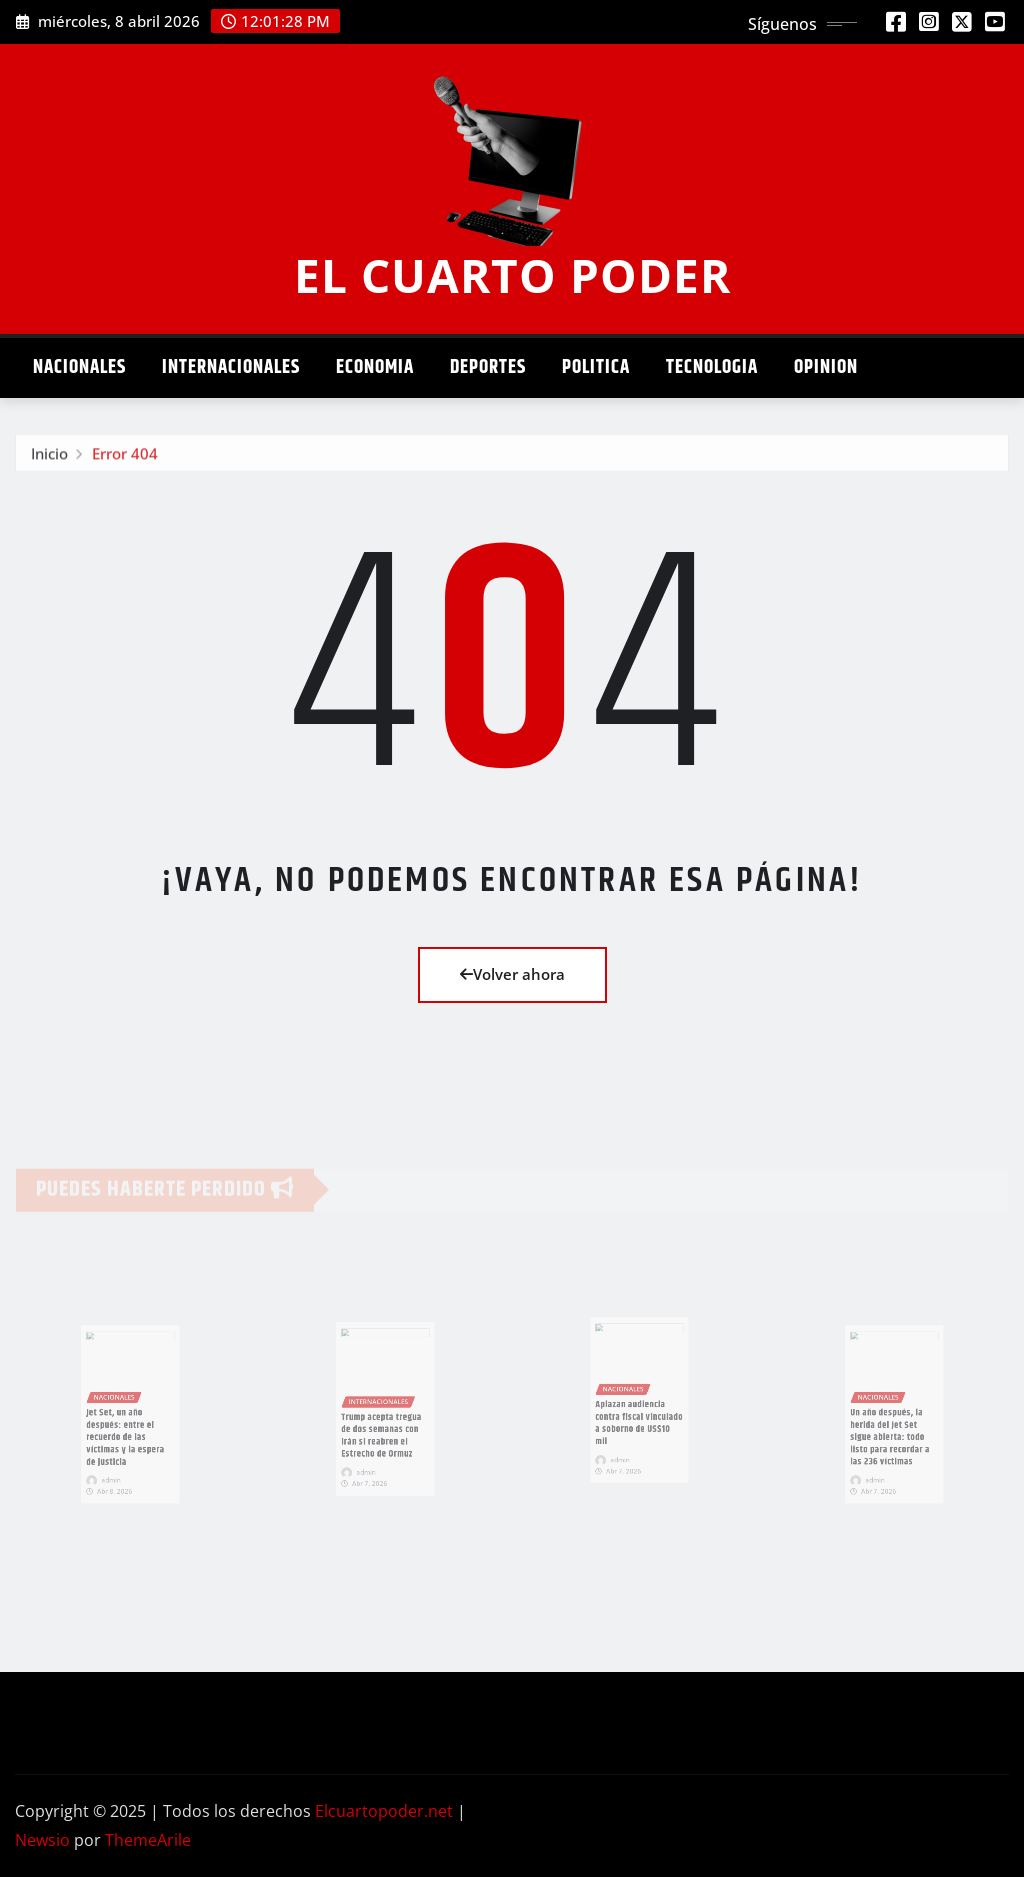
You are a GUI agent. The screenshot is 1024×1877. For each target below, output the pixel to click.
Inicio (49, 459)
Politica (596, 367)
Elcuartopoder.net (384, 1811)
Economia (375, 367)
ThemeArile (148, 1840)
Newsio (42, 1840)
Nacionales (79, 367)
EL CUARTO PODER (512, 275)
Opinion (826, 367)
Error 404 (125, 459)
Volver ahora (512, 974)
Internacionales (231, 367)
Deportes (488, 367)
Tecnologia (712, 367)
